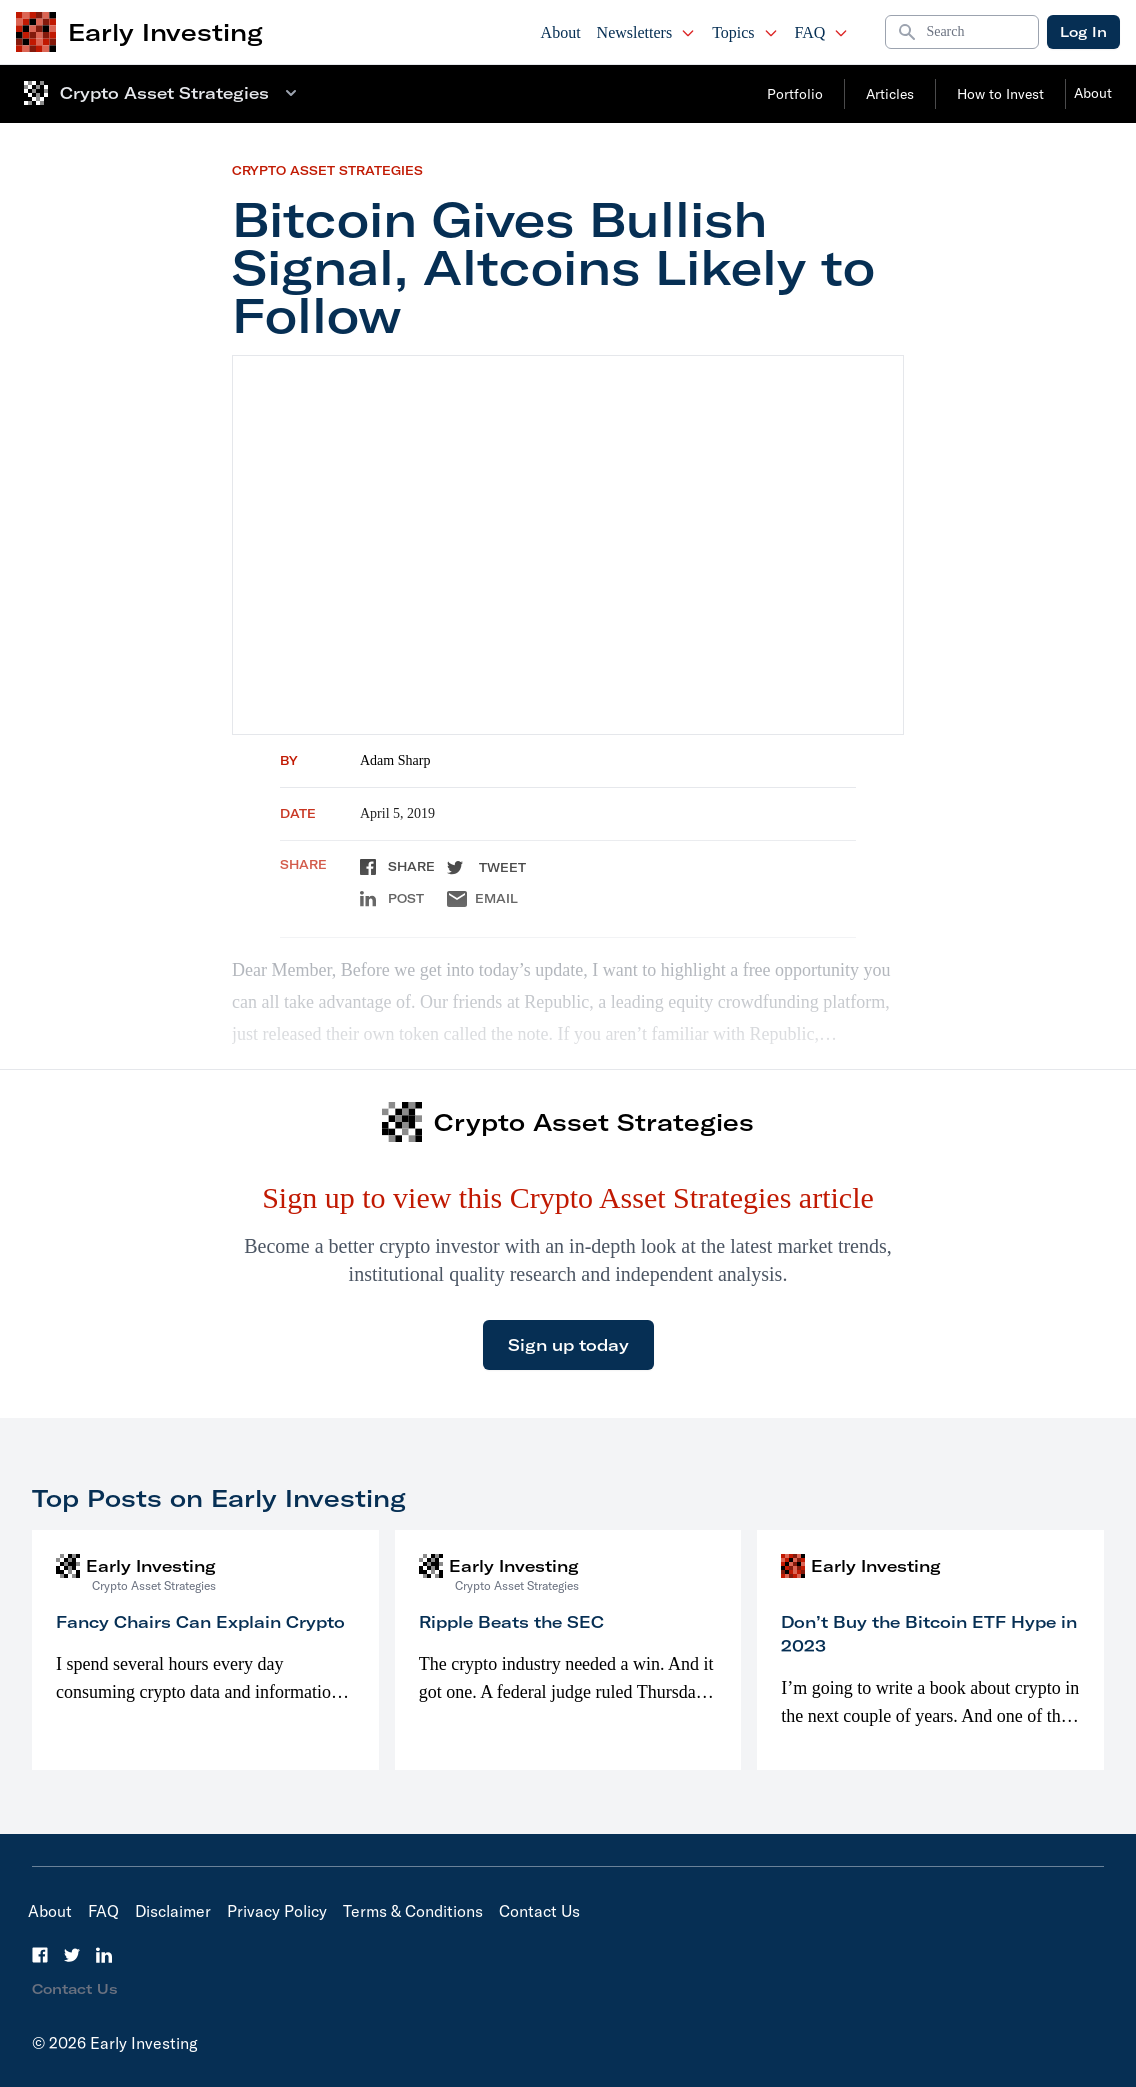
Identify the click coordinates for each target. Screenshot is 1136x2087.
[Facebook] (40, 1955)
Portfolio (795, 94)
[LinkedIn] (104, 1955)
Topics (745, 32)
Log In (1083, 32)
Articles (890, 94)
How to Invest (1000, 94)
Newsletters (647, 32)
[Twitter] (72, 1955)
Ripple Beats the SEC (511, 1622)
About (561, 32)
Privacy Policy (277, 1911)
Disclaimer (173, 1911)
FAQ (822, 32)
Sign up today (568, 1345)
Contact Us (539, 1911)
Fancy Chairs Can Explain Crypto (200, 1622)
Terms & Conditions (413, 1911)
